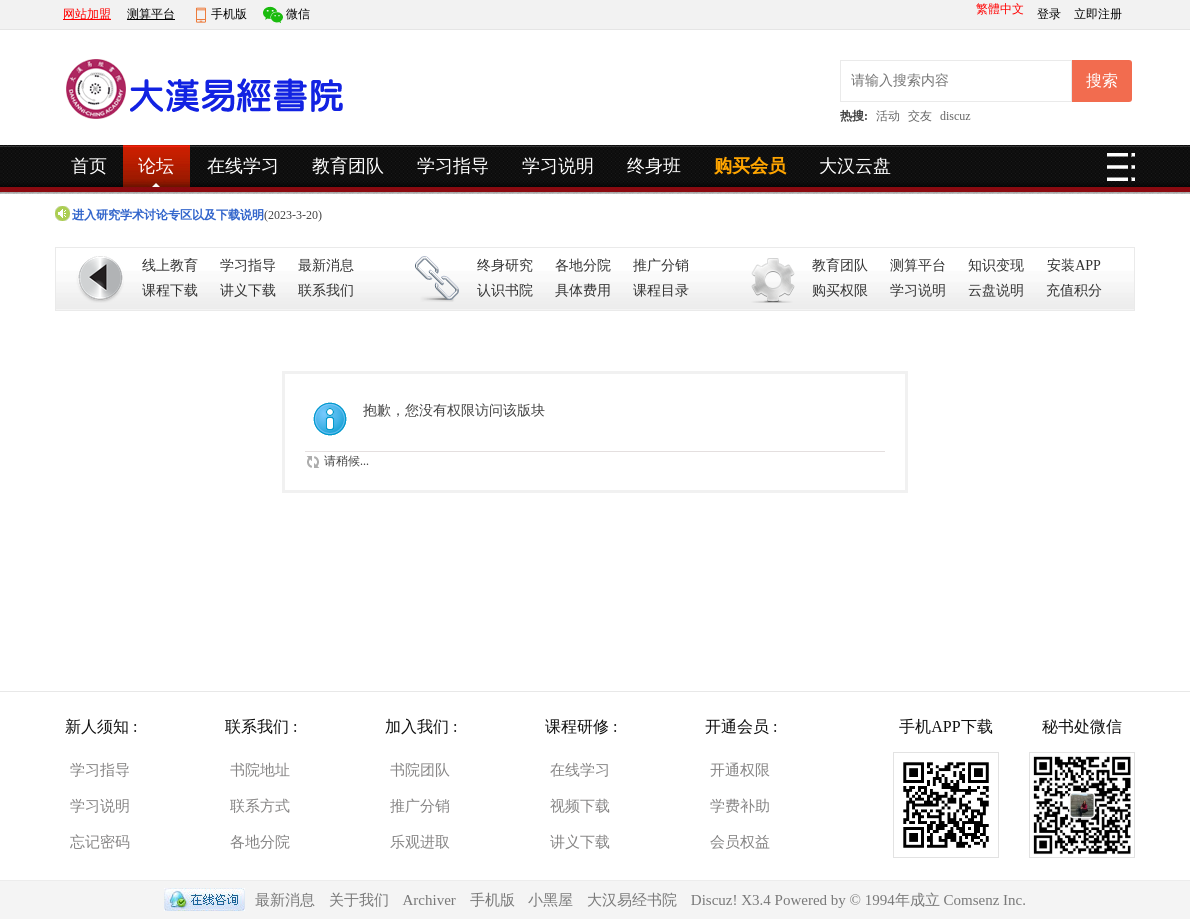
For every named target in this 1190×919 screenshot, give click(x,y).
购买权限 (840, 290)
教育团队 (348, 166)
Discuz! (716, 900)
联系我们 (326, 290)
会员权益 (740, 842)
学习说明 (558, 166)
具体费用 (583, 290)
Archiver (429, 900)
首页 (89, 166)
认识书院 (505, 290)
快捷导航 (1121, 173)
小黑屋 (550, 900)
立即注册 (1098, 14)
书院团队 (420, 770)
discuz (955, 116)
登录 (1050, 14)
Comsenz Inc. (984, 900)
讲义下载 (248, 290)
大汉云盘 (855, 166)
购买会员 (750, 166)
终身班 (654, 166)
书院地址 (260, 770)
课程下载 (170, 290)
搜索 (1102, 80)
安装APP (1074, 265)
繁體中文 (1000, 9)
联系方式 (260, 806)
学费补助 (740, 806)
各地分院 (583, 265)
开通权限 (740, 770)
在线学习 (243, 166)
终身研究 (505, 265)
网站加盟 (87, 14)
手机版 (229, 14)
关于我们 (359, 900)
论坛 (156, 166)
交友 (920, 116)
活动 (888, 116)
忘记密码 (100, 842)
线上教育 (170, 265)
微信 (298, 14)
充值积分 (1074, 290)
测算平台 (151, 14)
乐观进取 (420, 842)
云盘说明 (996, 290)
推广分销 (661, 265)
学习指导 (453, 166)
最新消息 (326, 265)
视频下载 (580, 806)
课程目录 (661, 290)
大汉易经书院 (632, 900)
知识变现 (996, 265)
